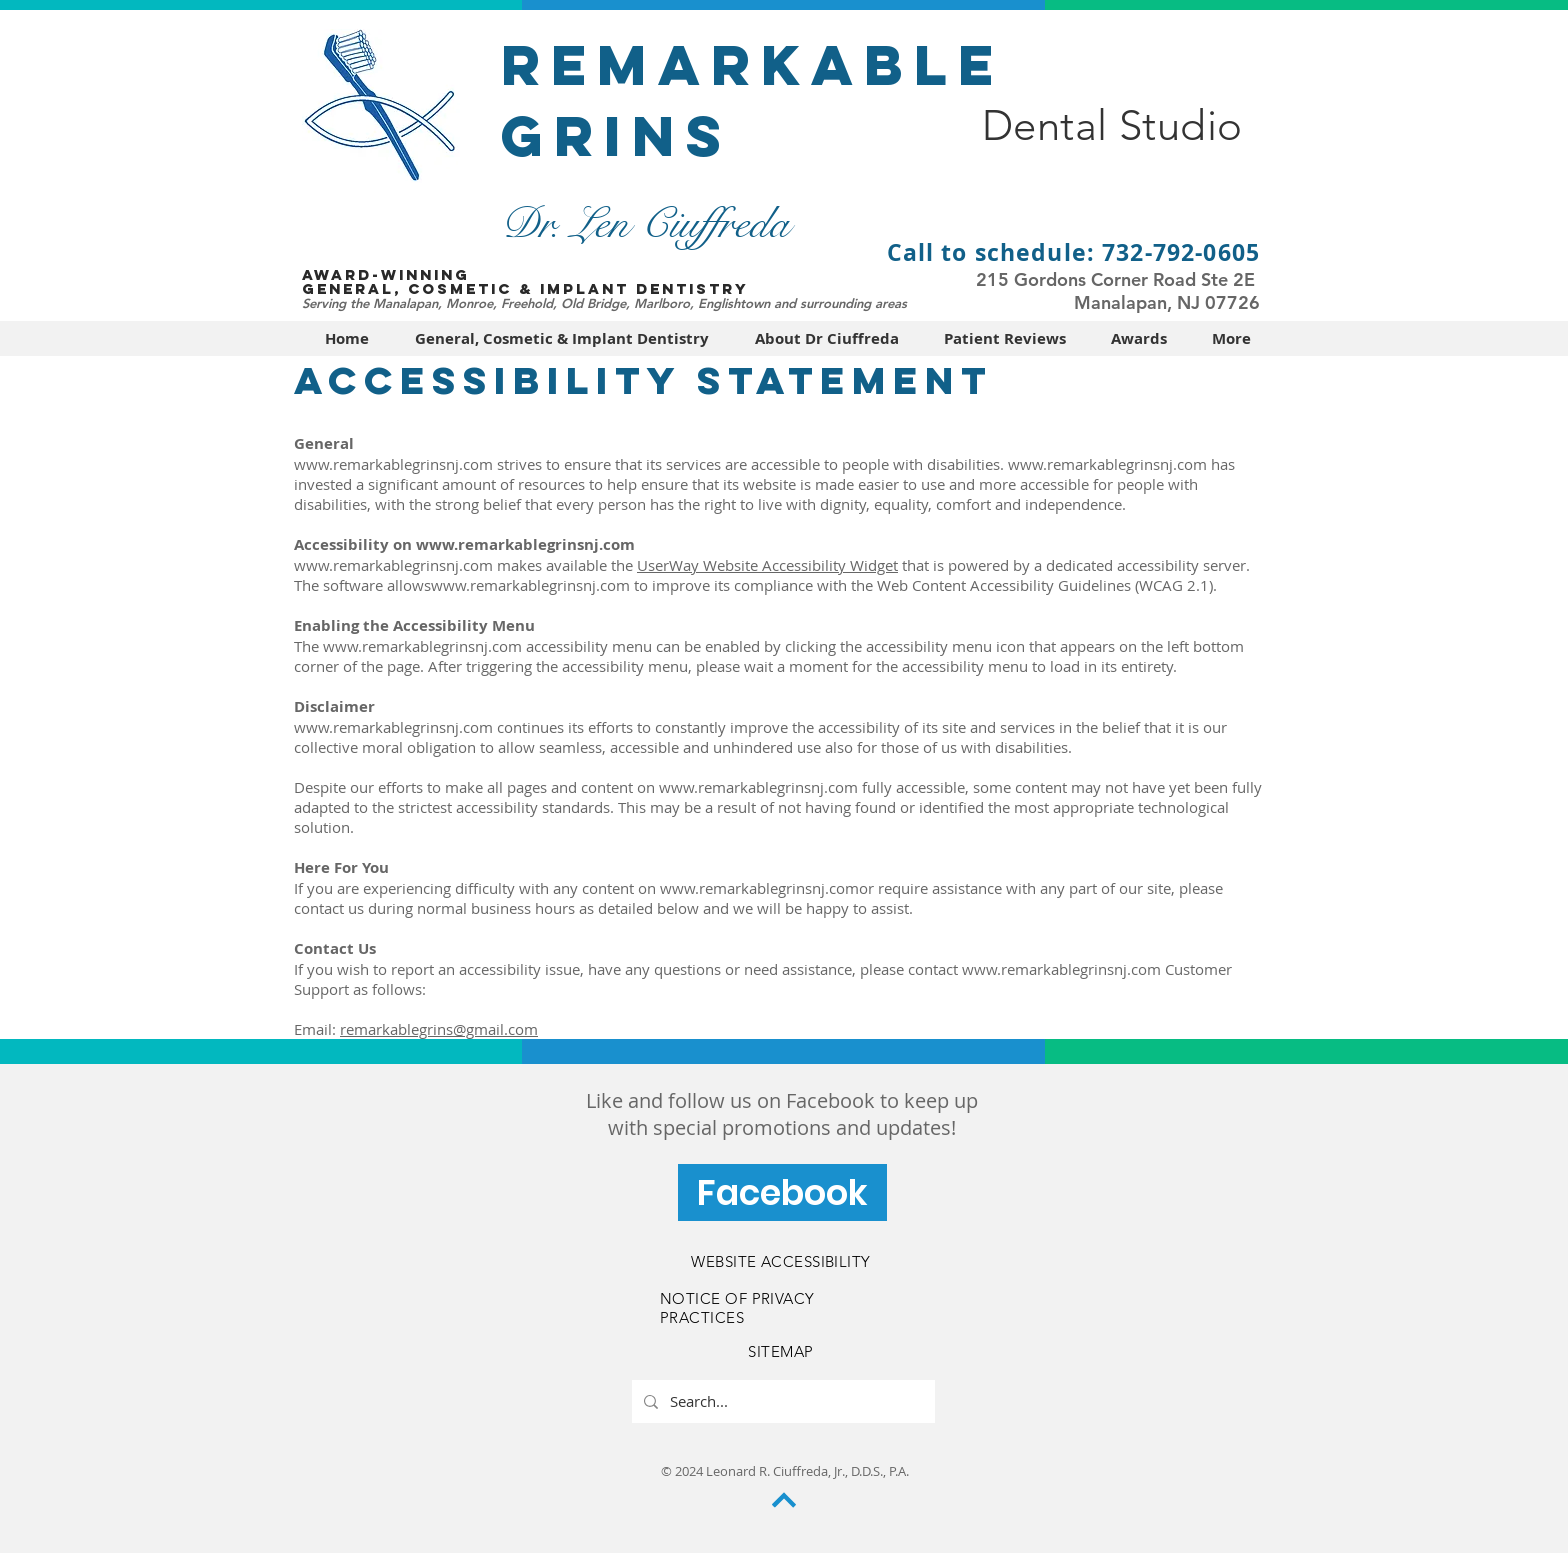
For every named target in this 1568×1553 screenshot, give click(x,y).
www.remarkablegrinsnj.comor (767, 888)
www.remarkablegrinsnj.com (393, 464)
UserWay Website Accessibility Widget (767, 565)
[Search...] (781, 1401)
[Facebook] (782, 1192)
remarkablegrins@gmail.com (439, 1029)
